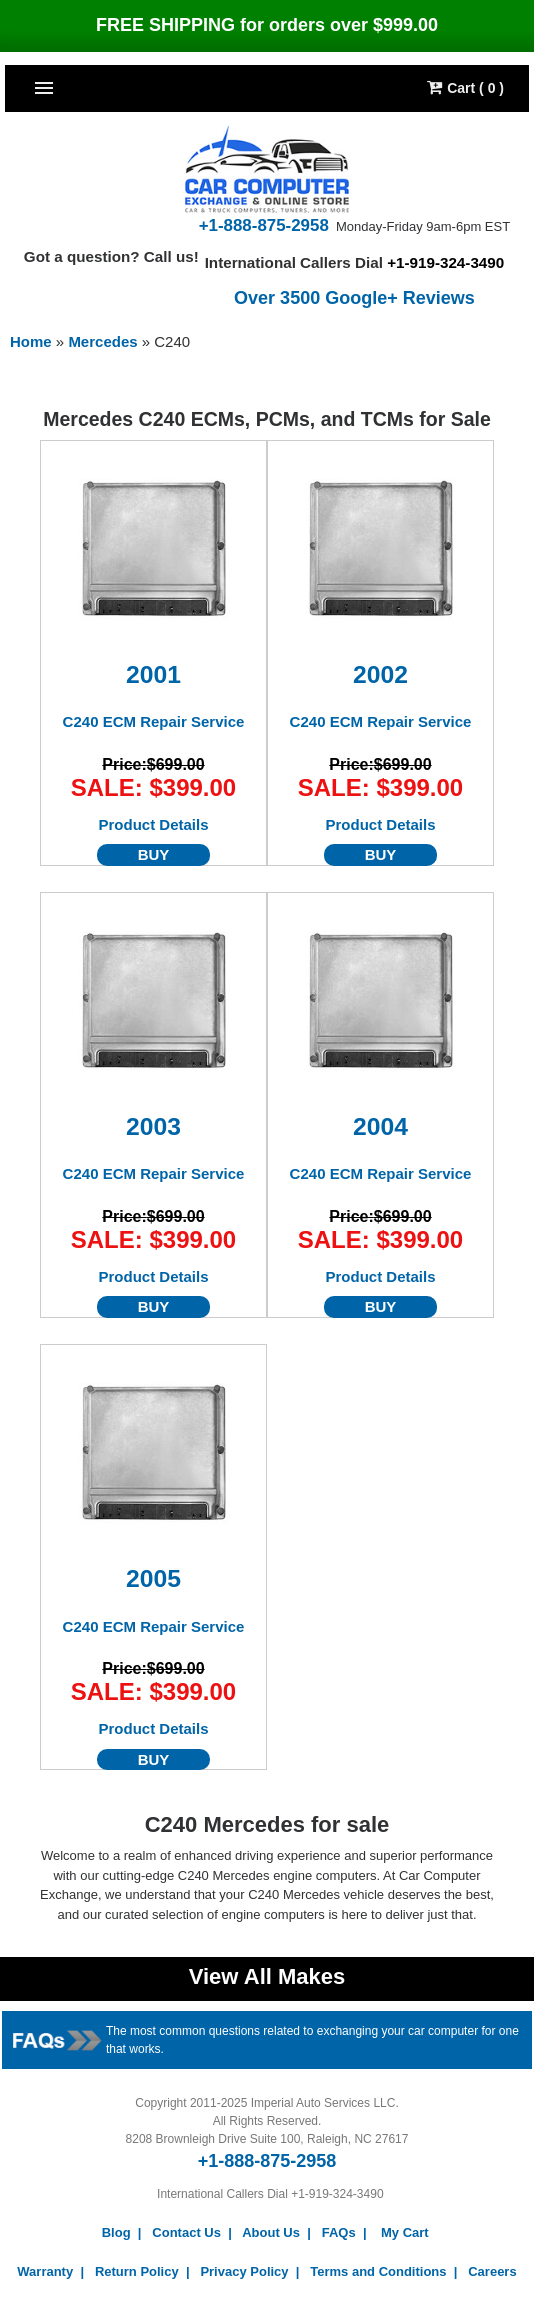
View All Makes (267, 1976)
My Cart (404, 2232)
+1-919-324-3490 (445, 262)
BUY (154, 855)
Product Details (153, 824)
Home (31, 341)
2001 (153, 674)
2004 (380, 1126)
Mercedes (104, 341)
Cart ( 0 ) (465, 87)
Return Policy (137, 2271)
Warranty (45, 2271)
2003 (153, 1126)
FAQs (339, 2232)
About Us (271, 2232)
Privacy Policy (244, 2271)
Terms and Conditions (378, 2271)
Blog (116, 2232)
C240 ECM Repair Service (154, 721)
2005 (153, 1578)
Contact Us (186, 2232)
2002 (380, 674)
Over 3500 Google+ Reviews (354, 298)
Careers (492, 2271)
